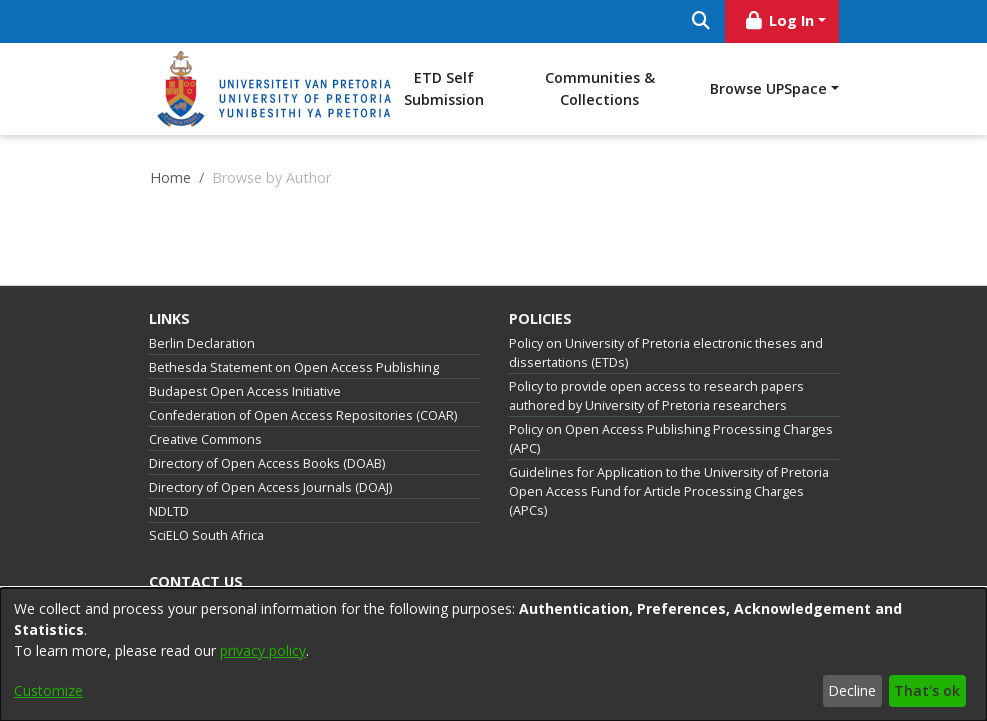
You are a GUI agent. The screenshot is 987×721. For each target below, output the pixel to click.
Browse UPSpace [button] (768, 88)
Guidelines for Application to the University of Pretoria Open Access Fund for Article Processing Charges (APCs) (669, 491)
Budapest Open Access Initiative (245, 391)
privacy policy (263, 650)
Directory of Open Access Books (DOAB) (267, 463)
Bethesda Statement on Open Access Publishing (294, 367)
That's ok (927, 690)
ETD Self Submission (444, 88)
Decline (852, 690)
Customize (48, 690)
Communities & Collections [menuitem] (600, 88)
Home (170, 177)
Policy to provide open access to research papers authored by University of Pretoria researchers (656, 396)
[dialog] (493, 654)
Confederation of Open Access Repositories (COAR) (303, 415)
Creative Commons (205, 439)
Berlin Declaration (202, 343)
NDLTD (169, 511)
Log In (778, 20)
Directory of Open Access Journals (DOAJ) (270, 487)
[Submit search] (701, 21)
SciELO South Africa (206, 535)
